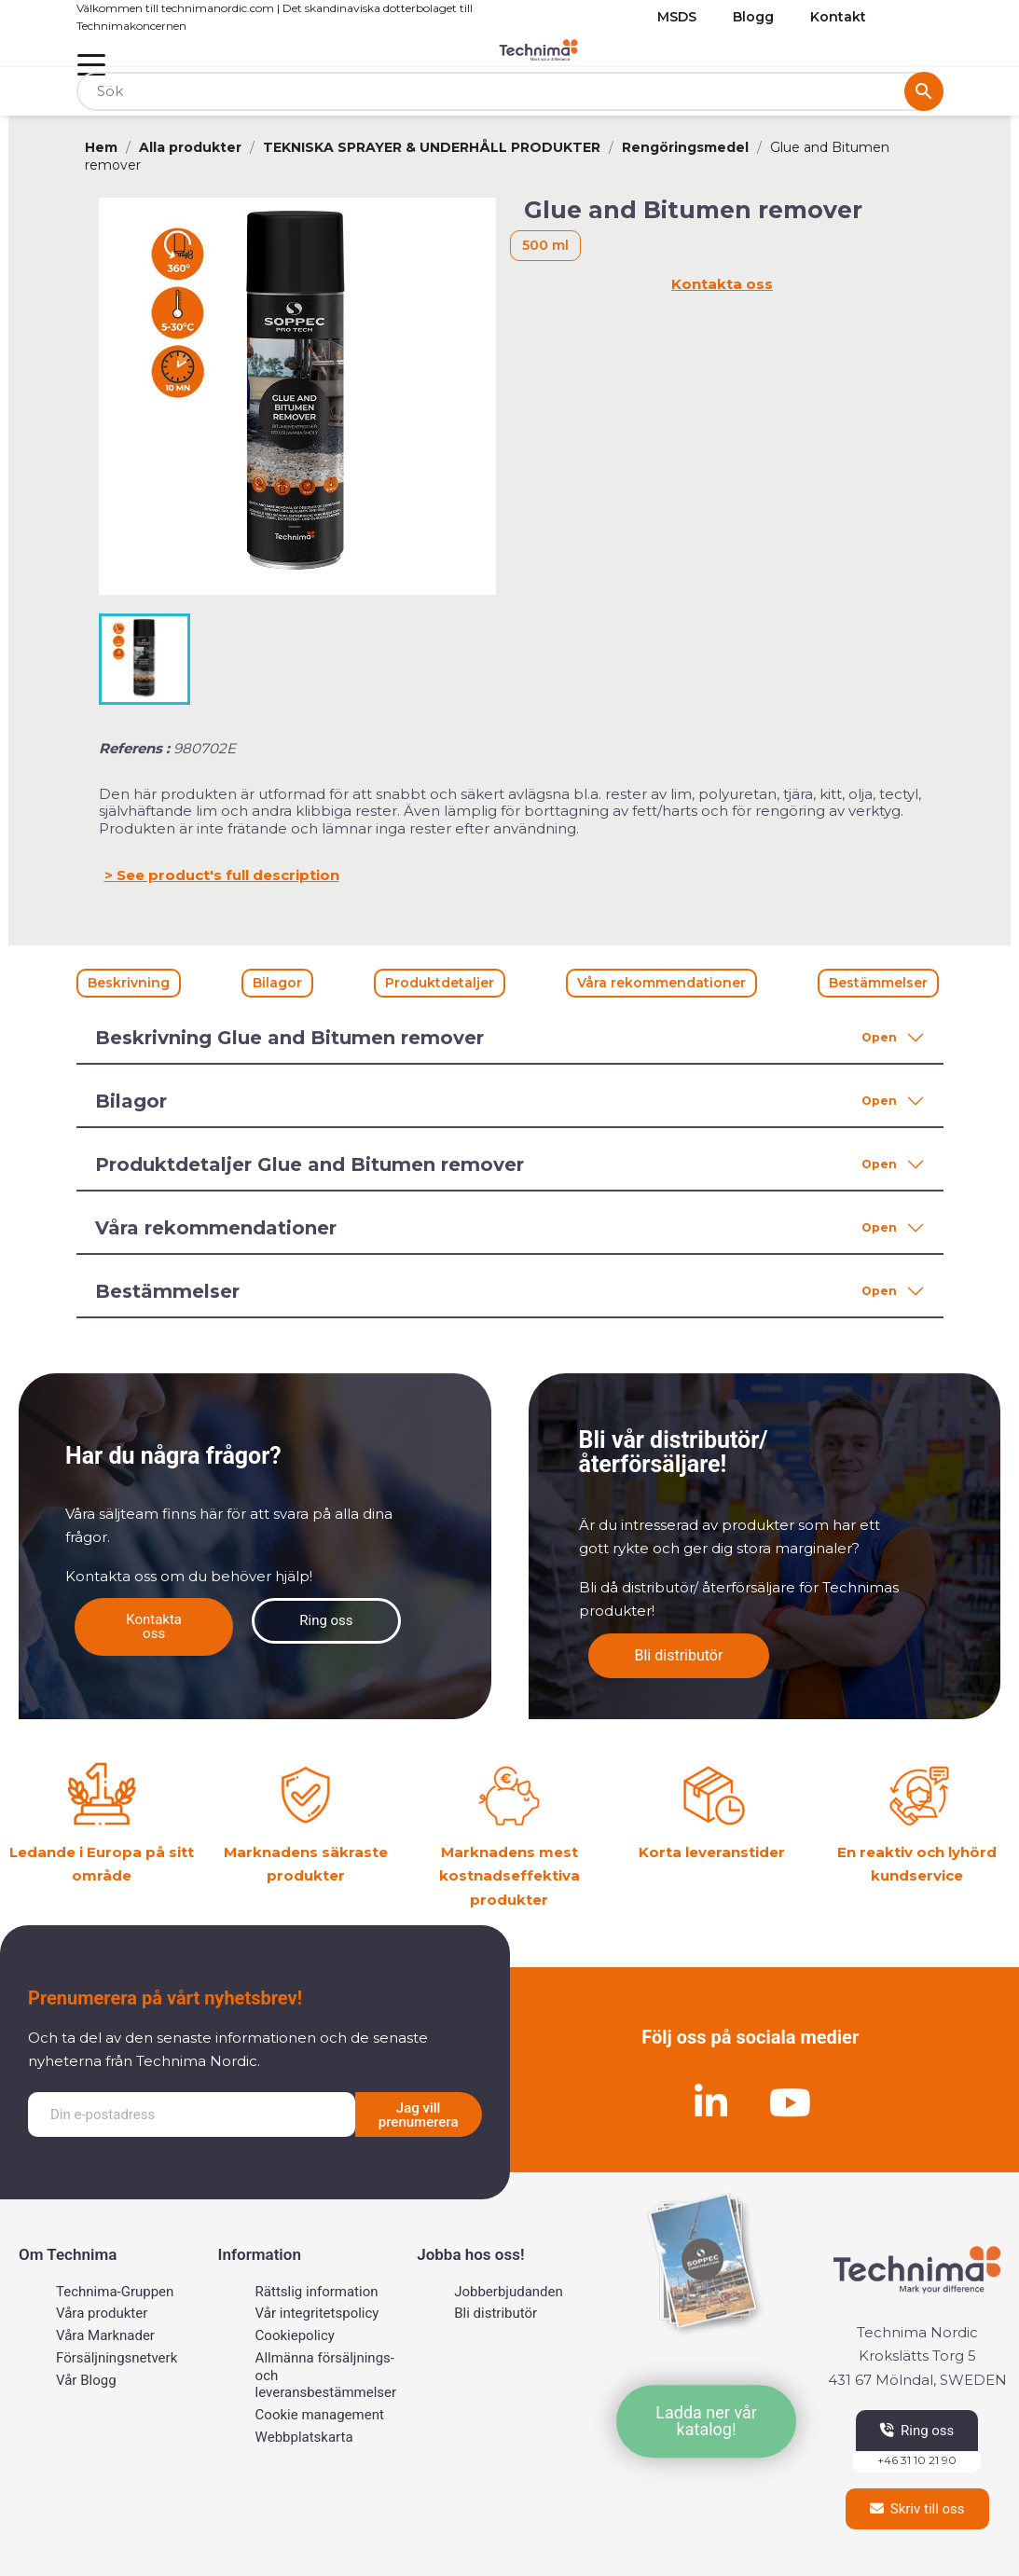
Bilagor (277, 982)
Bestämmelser (878, 982)
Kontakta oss (722, 284)
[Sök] (509, 92)
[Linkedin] (710, 2102)
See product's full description (228, 875)
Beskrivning (129, 982)
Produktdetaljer (439, 982)
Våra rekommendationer (661, 982)
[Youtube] (789, 2102)
